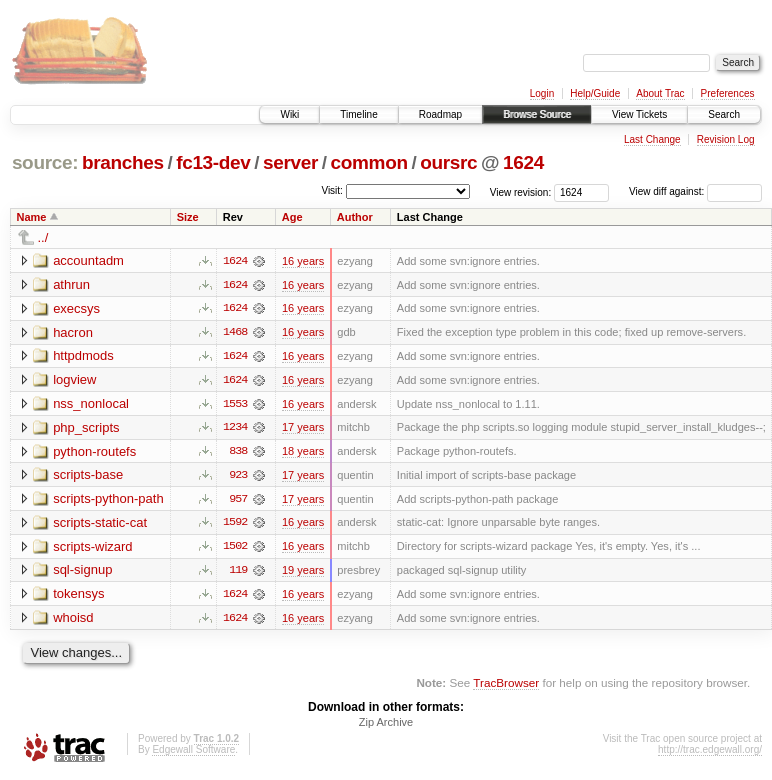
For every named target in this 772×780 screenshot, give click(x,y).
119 (238, 573)
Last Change (652, 139)
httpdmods (83, 356)
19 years (303, 573)
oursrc (448, 162)
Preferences (728, 93)
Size (188, 217)
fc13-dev (213, 162)
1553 (235, 405)
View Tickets (639, 114)
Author (355, 217)
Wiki (289, 114)
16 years (303, 261)
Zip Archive (386, 726)
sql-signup (82, 572)
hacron (73, 332)
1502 (235, 549)
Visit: (332, 190)
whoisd (73, 620)
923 (238, 477)
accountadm (88, 260)
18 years (303, 453)
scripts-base (88, 476)
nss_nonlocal (91, 404)
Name (32, 217)
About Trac (660, 93)
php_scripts (86, 428)
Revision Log (726, 139)
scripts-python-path (108, 500)
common (369, 162)
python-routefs (94, 452)
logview (74, 380)
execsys (76, 308)
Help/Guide (595, 93)
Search (724, 114)
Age (292, 217)
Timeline (358, 114)
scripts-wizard (92, 548)
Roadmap (440, 114)
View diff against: (695, 191)
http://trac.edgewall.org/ (710, 753)
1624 (523, 162)
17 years (303, 429)
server (290, 162)
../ (43, 237)
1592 (235, 525)
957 (238, 501)
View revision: (521, 191)
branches (123, 162)
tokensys (78, 596)
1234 (235, 429)
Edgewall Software (193, 753)
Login (542, 93)
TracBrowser (506, 685)
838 (238, 453)
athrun (71, 284)
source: (45, 162)
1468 (235, 333)
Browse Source (537, 114)
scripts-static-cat (100, 524)
